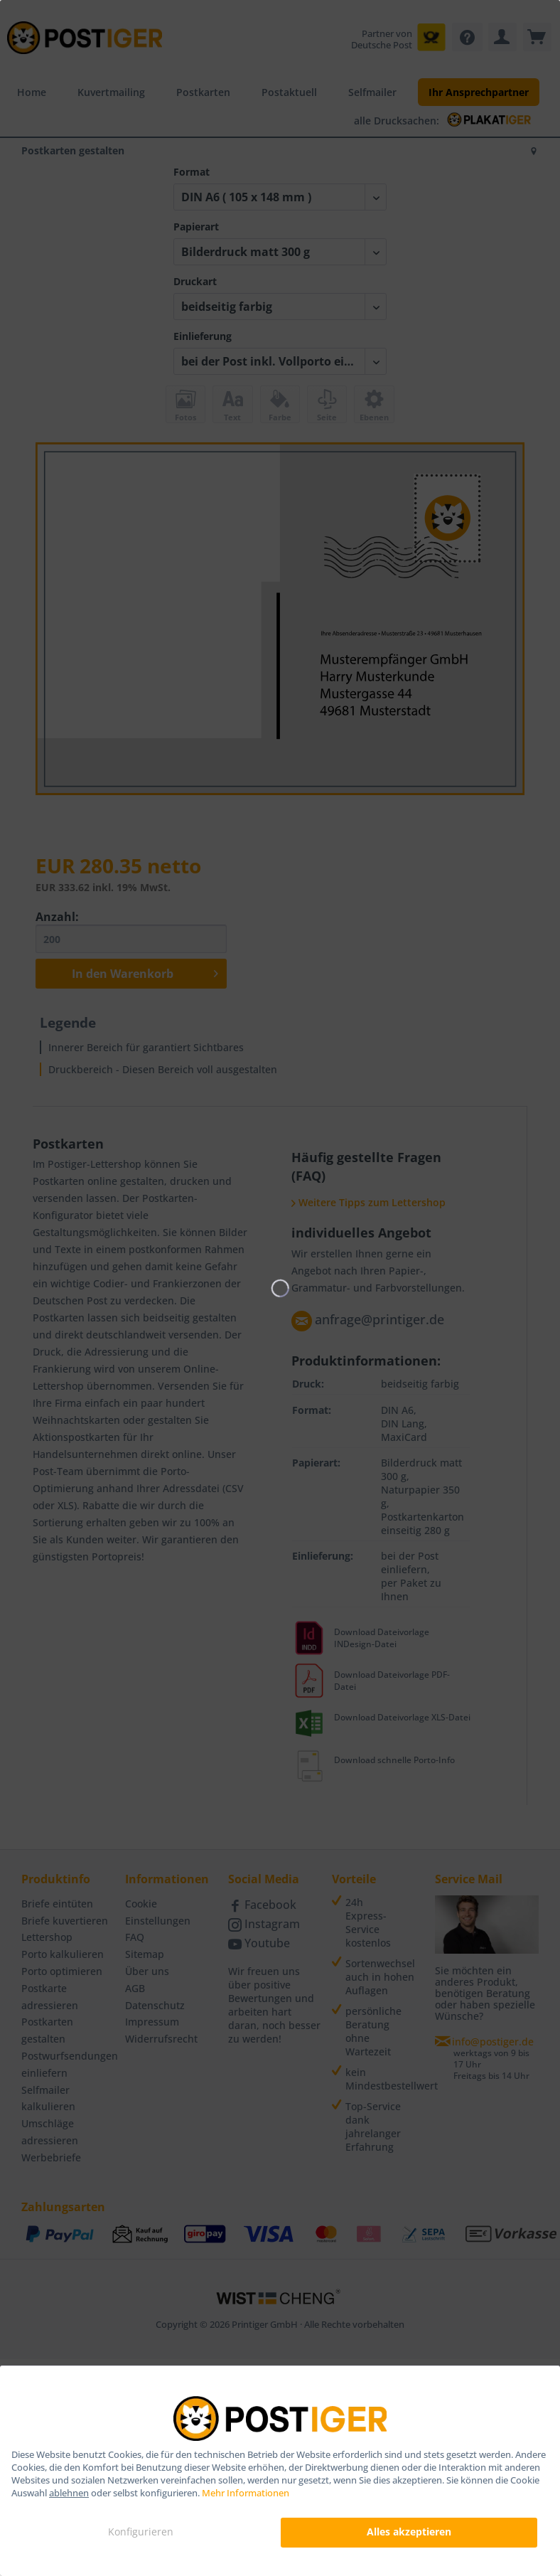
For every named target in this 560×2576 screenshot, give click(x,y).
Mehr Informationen (245, 2492)
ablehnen (69, 2492)
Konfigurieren (140, 2531)
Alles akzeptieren (409, 2531)
